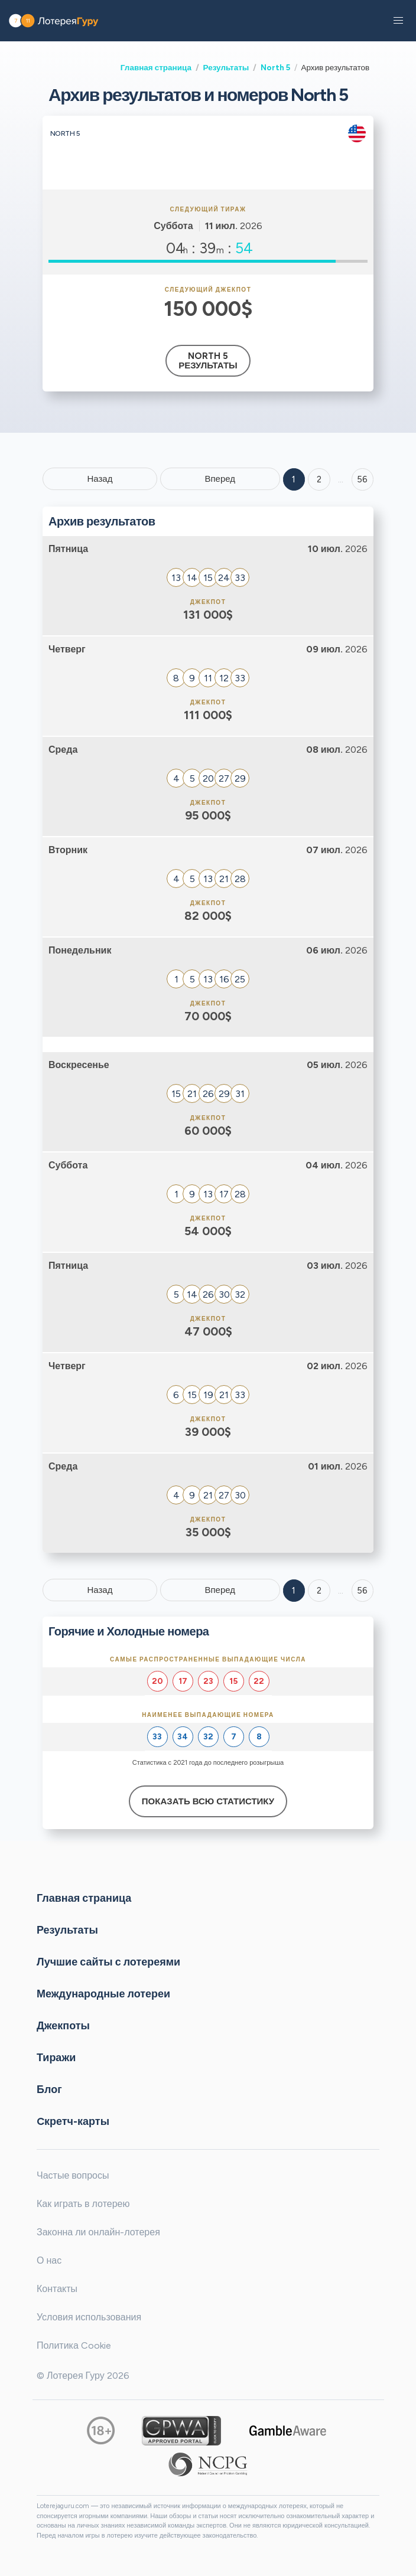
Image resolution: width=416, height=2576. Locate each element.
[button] (398, 20)
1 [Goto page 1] (293, 479)
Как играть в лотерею (83, 2203)
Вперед (219, 479)
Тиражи (56, 2057)
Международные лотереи (103, 1993)
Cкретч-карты (73, 2121)
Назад (99, 479)
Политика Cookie (74, 2345)
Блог (49, 2089)
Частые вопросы (73, 2175)
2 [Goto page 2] (319, 479)
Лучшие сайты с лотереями (108, 1961)
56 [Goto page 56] (362, 1590)
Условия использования (89, 2317)
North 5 (275, 67)
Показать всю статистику (208, 1801)
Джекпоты (63, 2025)
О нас (49, 2260)
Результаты (226, 67)
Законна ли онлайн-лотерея (98, 2232)
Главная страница (156, 67)
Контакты (57, 2288)
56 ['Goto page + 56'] (362, 479)
